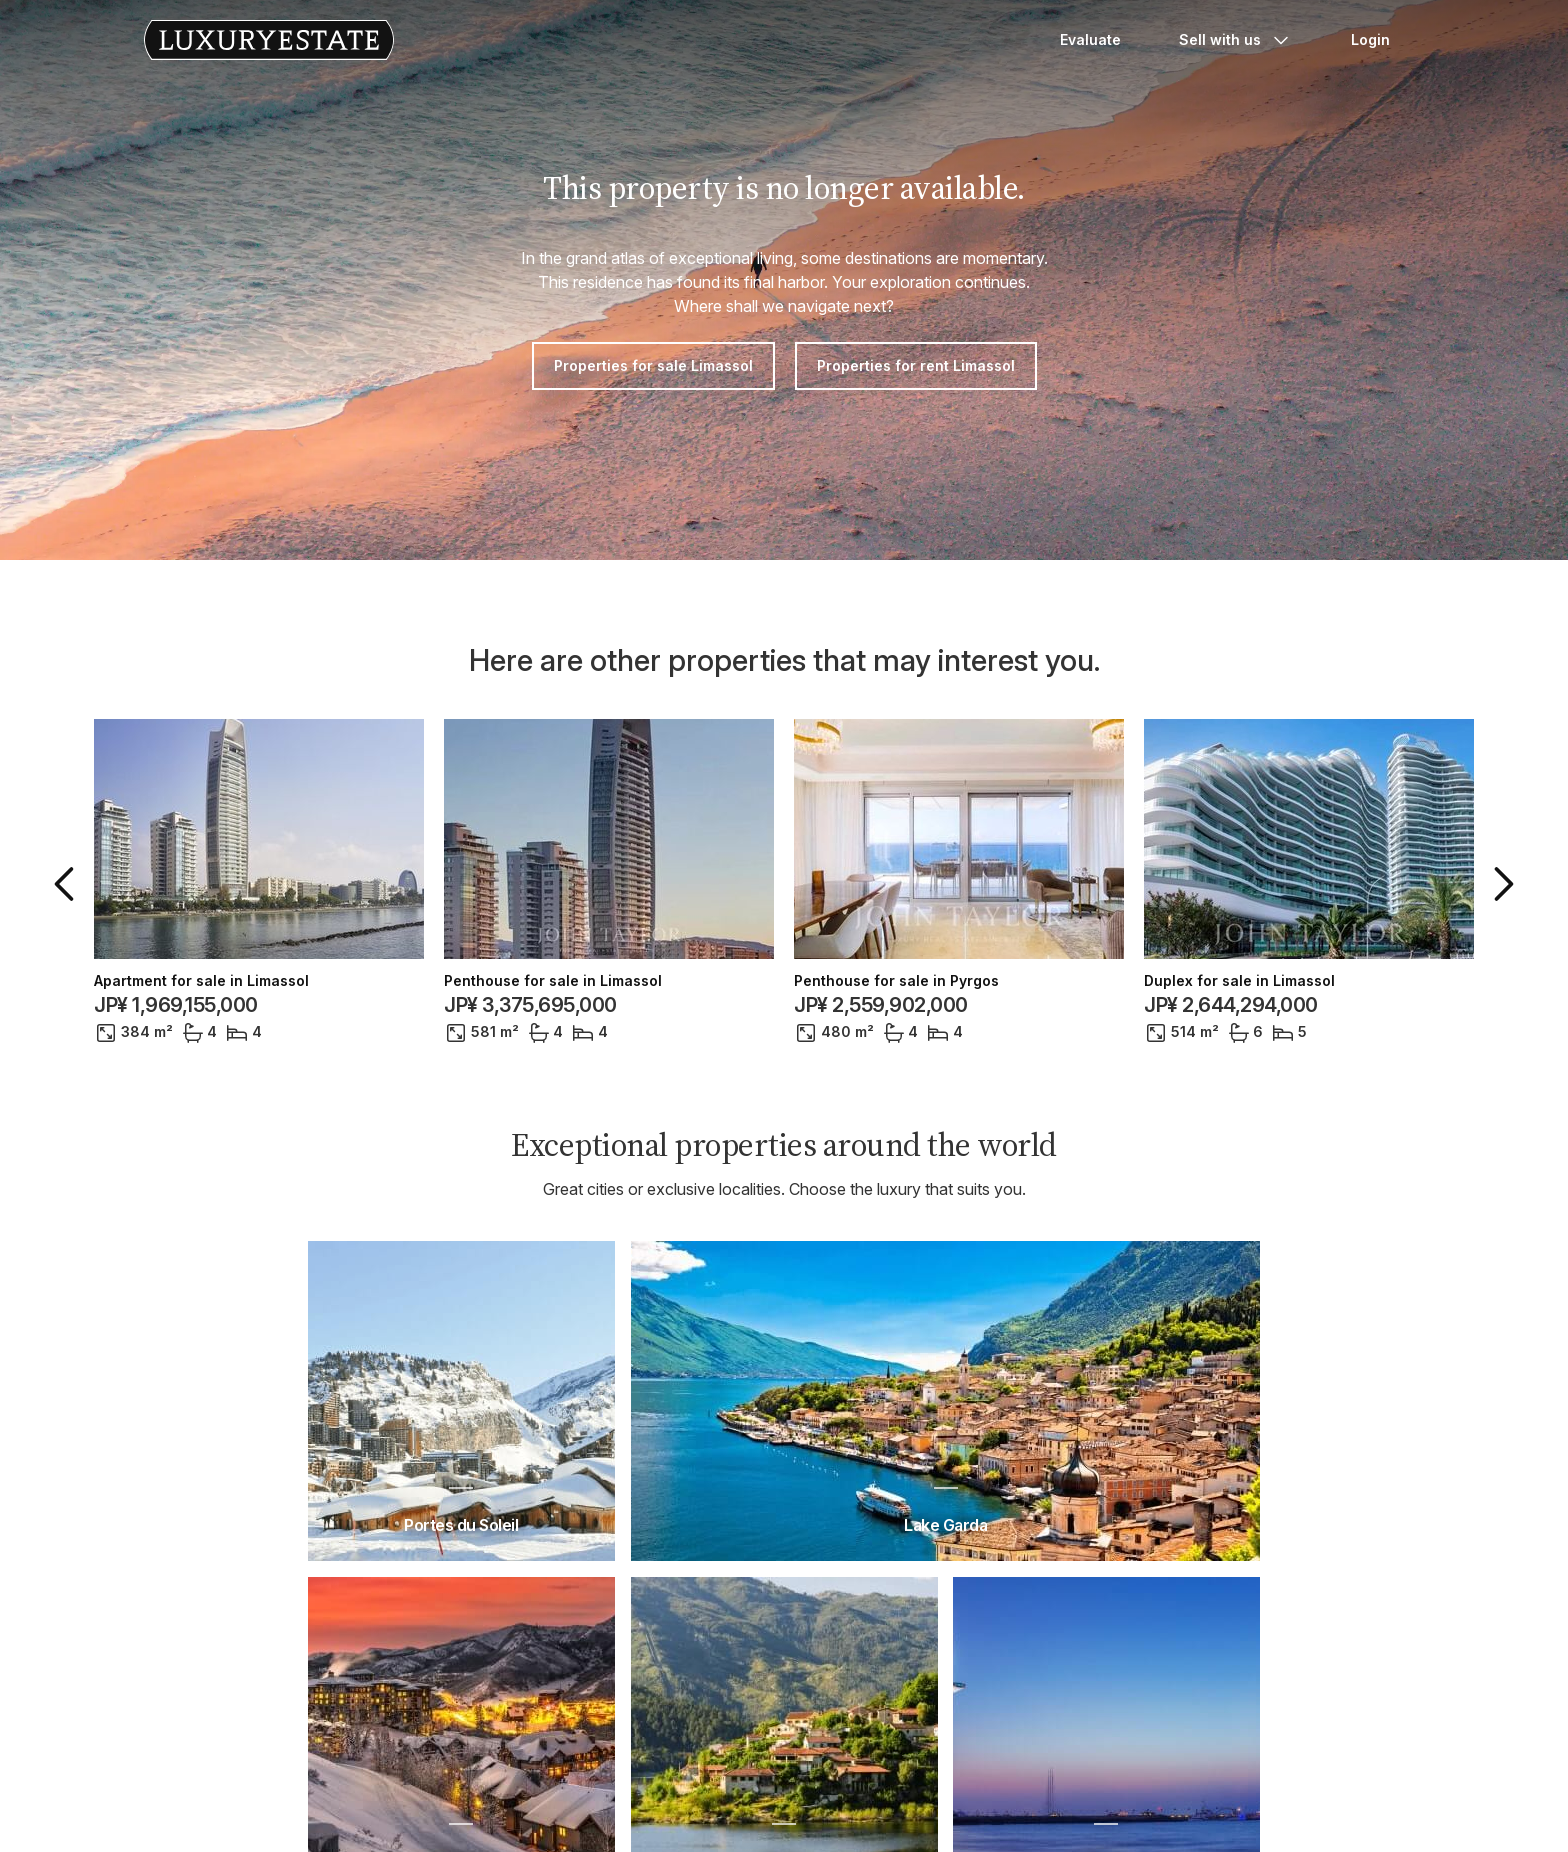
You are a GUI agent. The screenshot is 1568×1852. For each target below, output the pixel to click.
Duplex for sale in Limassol (1239, 981)
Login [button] (1370, 39)
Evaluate (1090, 39)
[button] (68, 884)
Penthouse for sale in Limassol (553, 981)
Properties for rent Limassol (916, 365)
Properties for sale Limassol (653, 365)
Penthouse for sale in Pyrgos (896, 981)
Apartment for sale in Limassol (201, 981)
